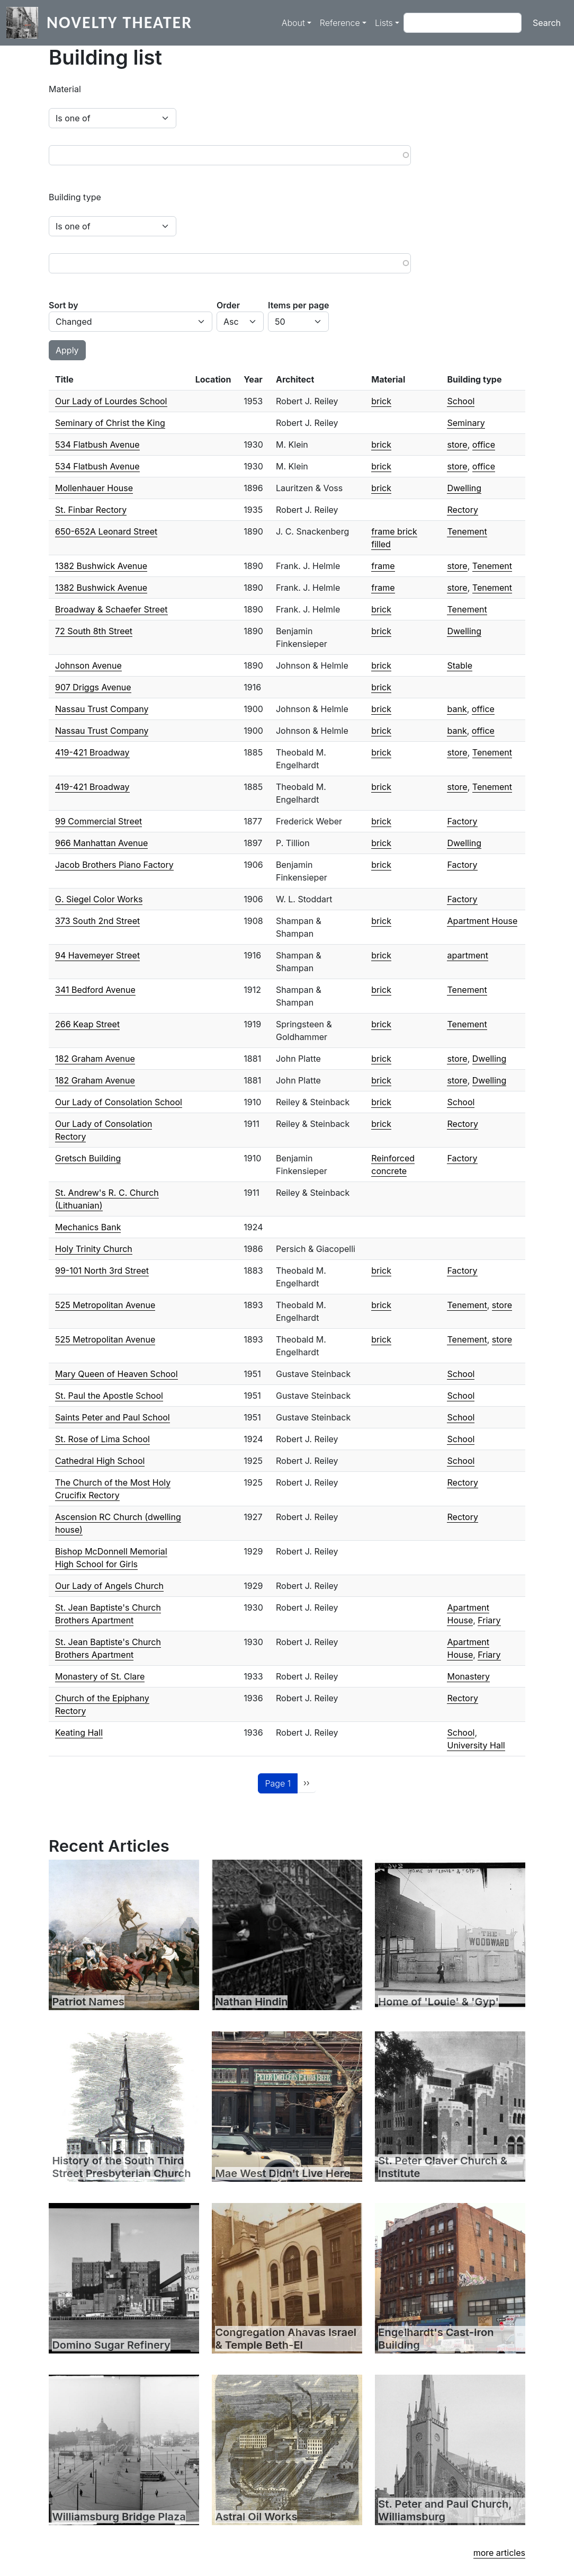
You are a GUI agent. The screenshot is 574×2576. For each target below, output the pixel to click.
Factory (462, 821)
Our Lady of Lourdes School (111, 401)
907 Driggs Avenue (93, 687)
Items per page (298, 305)
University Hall (476, 1745)
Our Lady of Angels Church (109, 1585)
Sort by (63, 305)
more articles (499, 2552)
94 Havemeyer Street (97, 955)
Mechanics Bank (88, 1227)
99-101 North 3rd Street (102, 1270)
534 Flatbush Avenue (97, 444)
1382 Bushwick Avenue (101, 566)
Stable (459, 665)
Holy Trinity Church (93, 1248)
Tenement (467, 531)
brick (381, 401)
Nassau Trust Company (101, 709)
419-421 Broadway (92, 752)
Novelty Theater (119, 22)
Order (228, 305)
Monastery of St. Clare (100, 1676)
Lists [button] (384, 22)
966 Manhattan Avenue (101, 843)
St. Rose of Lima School (102, 1439)
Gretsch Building (88, 1158)
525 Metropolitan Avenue (105, 1305)
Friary (489, 1620)
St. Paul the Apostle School (109, 1395)
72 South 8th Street (93, 631)
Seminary (466, 423)
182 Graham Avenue (95, 1058)
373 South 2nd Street (97, 921)
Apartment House (482, 921)
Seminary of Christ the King (110, 423)
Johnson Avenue (88, 665)
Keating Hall (79, 1732)
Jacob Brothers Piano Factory (114, 864)
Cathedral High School (100, 1460)
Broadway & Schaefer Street (111, 609)
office (483, 444)
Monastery (468, 1676)
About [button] (293, 22)
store (457, 444)
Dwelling (464, 488)
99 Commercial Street (98, 821)
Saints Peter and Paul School (112, 1417)
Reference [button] (340, 22)
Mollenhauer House (94, 488)
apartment (467, 955)
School (460, 401)
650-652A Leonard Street (106, 531)
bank (457, 709)
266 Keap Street (87, 1024)
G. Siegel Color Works (98, 899)
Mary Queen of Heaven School (116, 1374)
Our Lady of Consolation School (118, 1102)
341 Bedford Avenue (95, 989)
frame (382, 566)
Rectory (462, 509)
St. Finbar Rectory (91, 509)
